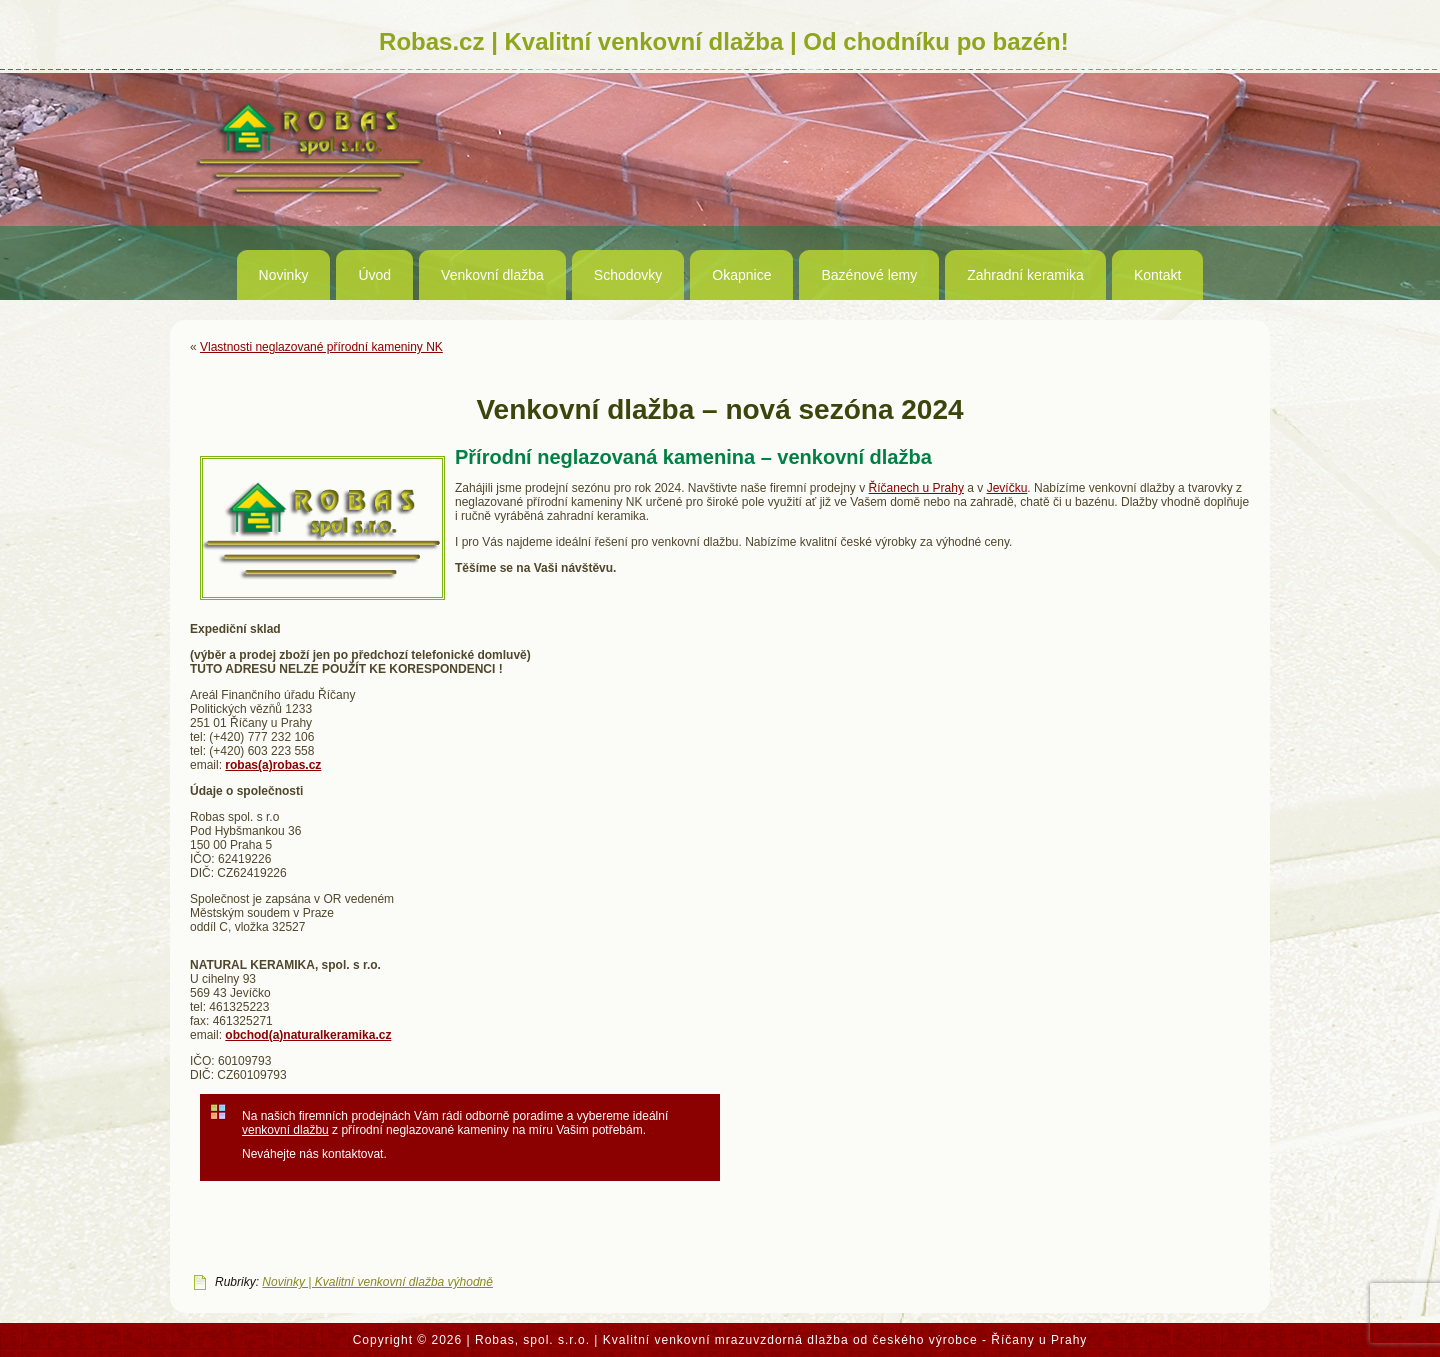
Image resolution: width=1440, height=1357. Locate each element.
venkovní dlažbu (285, 1130)
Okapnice (741, 275)
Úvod (374, 275)
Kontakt (1157, 275)
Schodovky (628, 275)
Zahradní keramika (1025, 275)
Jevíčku (1007, 488)
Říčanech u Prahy (916, 488)
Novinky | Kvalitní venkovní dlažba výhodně (377, 1282)
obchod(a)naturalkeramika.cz (308, 1035)
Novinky (284, 275)
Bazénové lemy (869, 275)
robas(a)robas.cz (273, 765)
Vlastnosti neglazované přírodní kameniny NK (321, 347)
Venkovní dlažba (492, 275)
